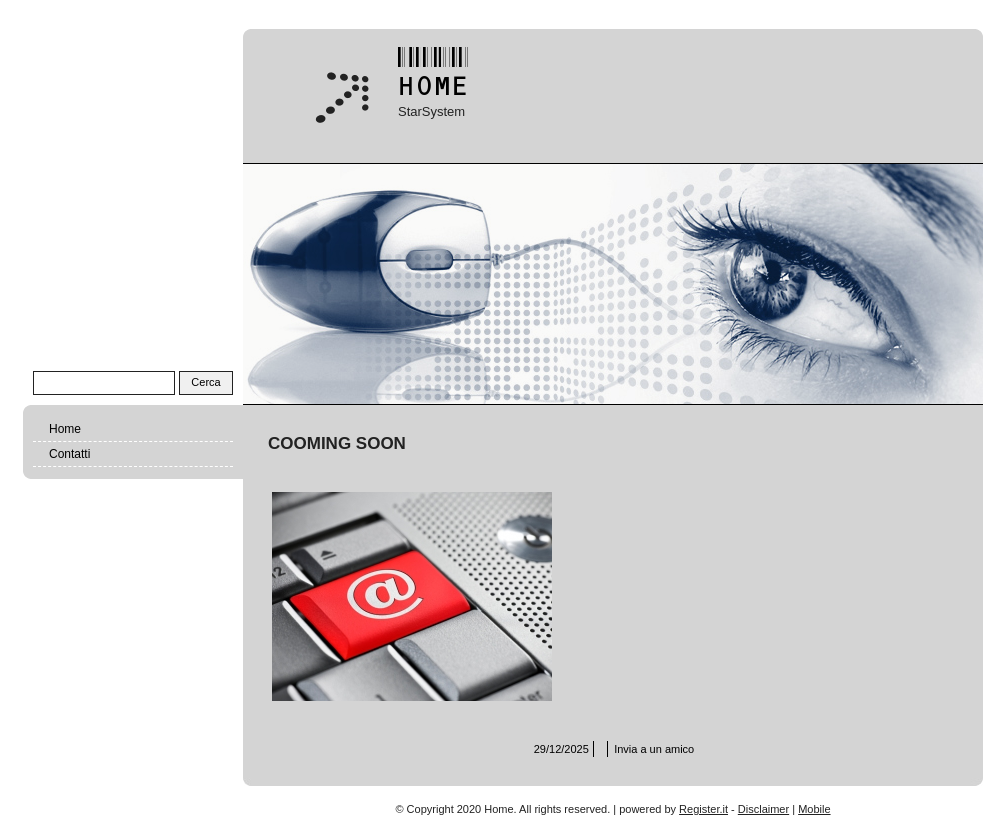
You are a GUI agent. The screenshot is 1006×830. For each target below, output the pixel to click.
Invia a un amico (654, 749)
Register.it (703, 809)
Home (65, 429)
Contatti (69, 454)
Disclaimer (763, 809)
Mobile (814, 809)
